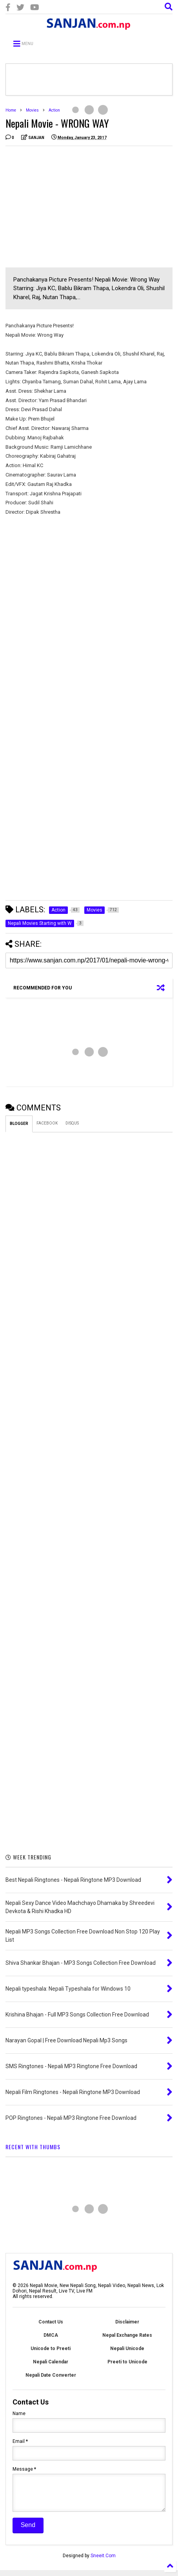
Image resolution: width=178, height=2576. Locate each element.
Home (10, 110)
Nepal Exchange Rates (127, 2335)
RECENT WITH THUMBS (32, 2147)
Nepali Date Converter (50, 2375)
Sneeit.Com (103, 2561)
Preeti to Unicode (127, 2362)
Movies (32, 110)
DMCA (51, 2335)
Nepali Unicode (127, 2348)
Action (54, 110)
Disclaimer (127, 2322)
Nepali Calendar (50, 2362)
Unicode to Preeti (51, 2348)
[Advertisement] (71, 207)
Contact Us (50, 2322)
